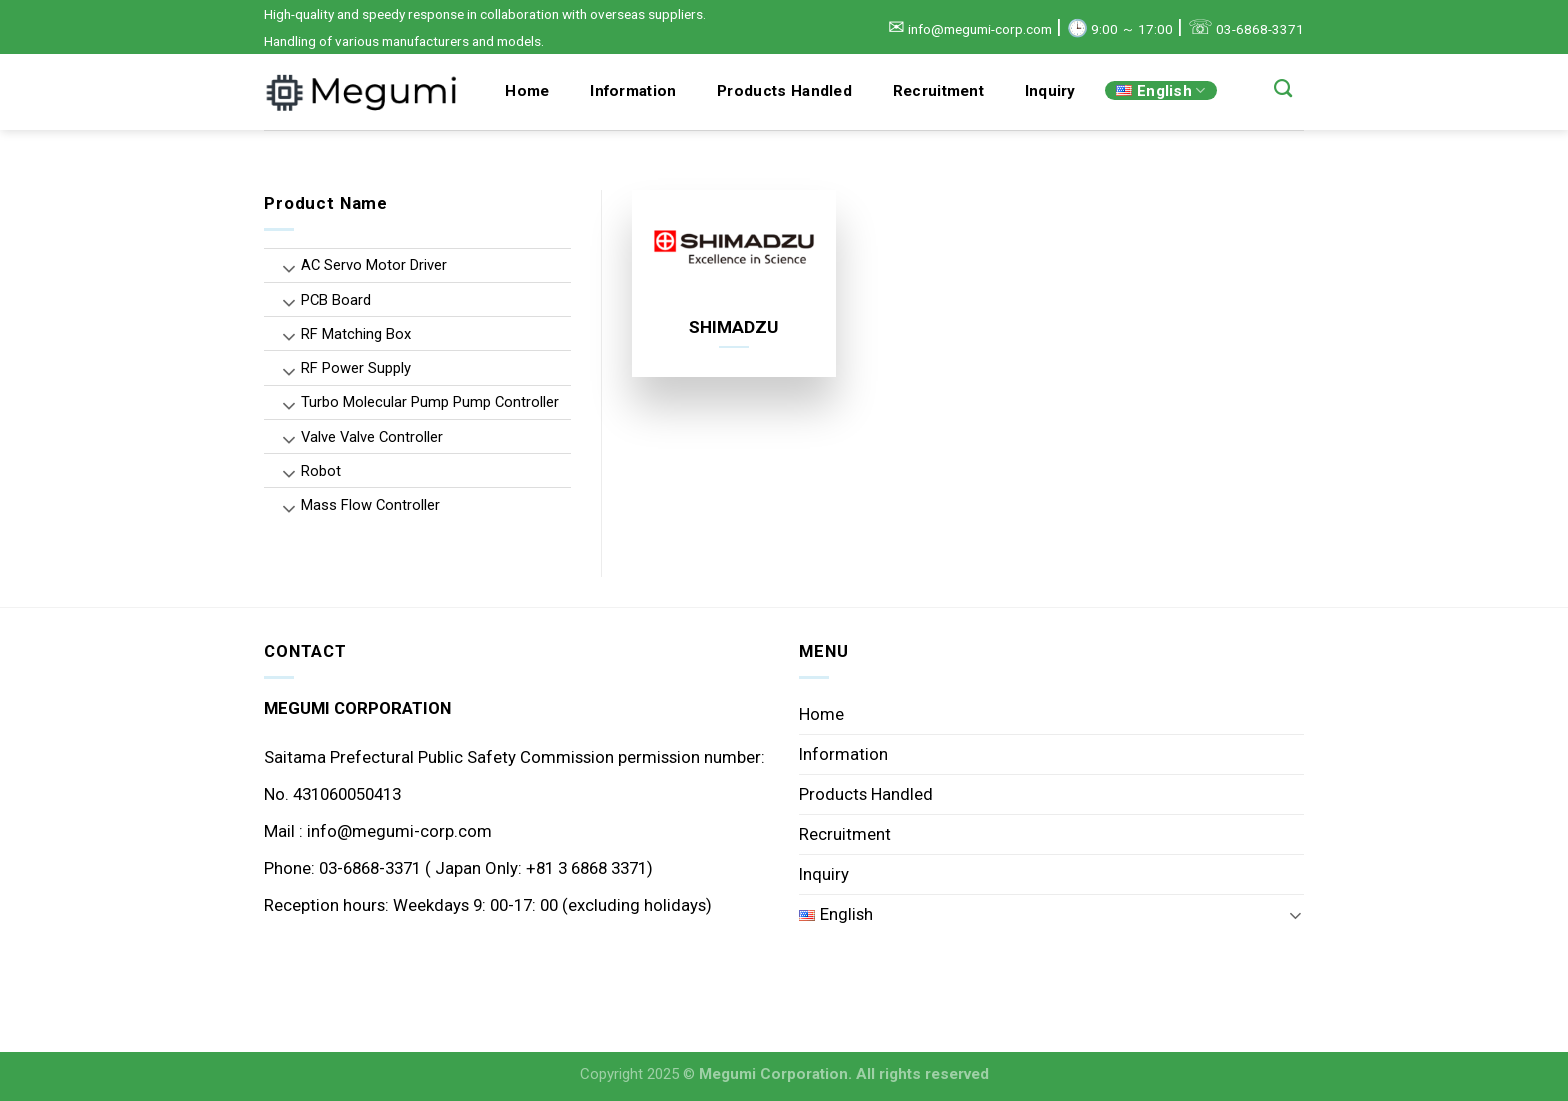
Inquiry (1050, 91)
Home (527, 91)
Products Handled (784, 91)
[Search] (1283, 89)
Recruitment (938, 91)
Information (633, 91)
